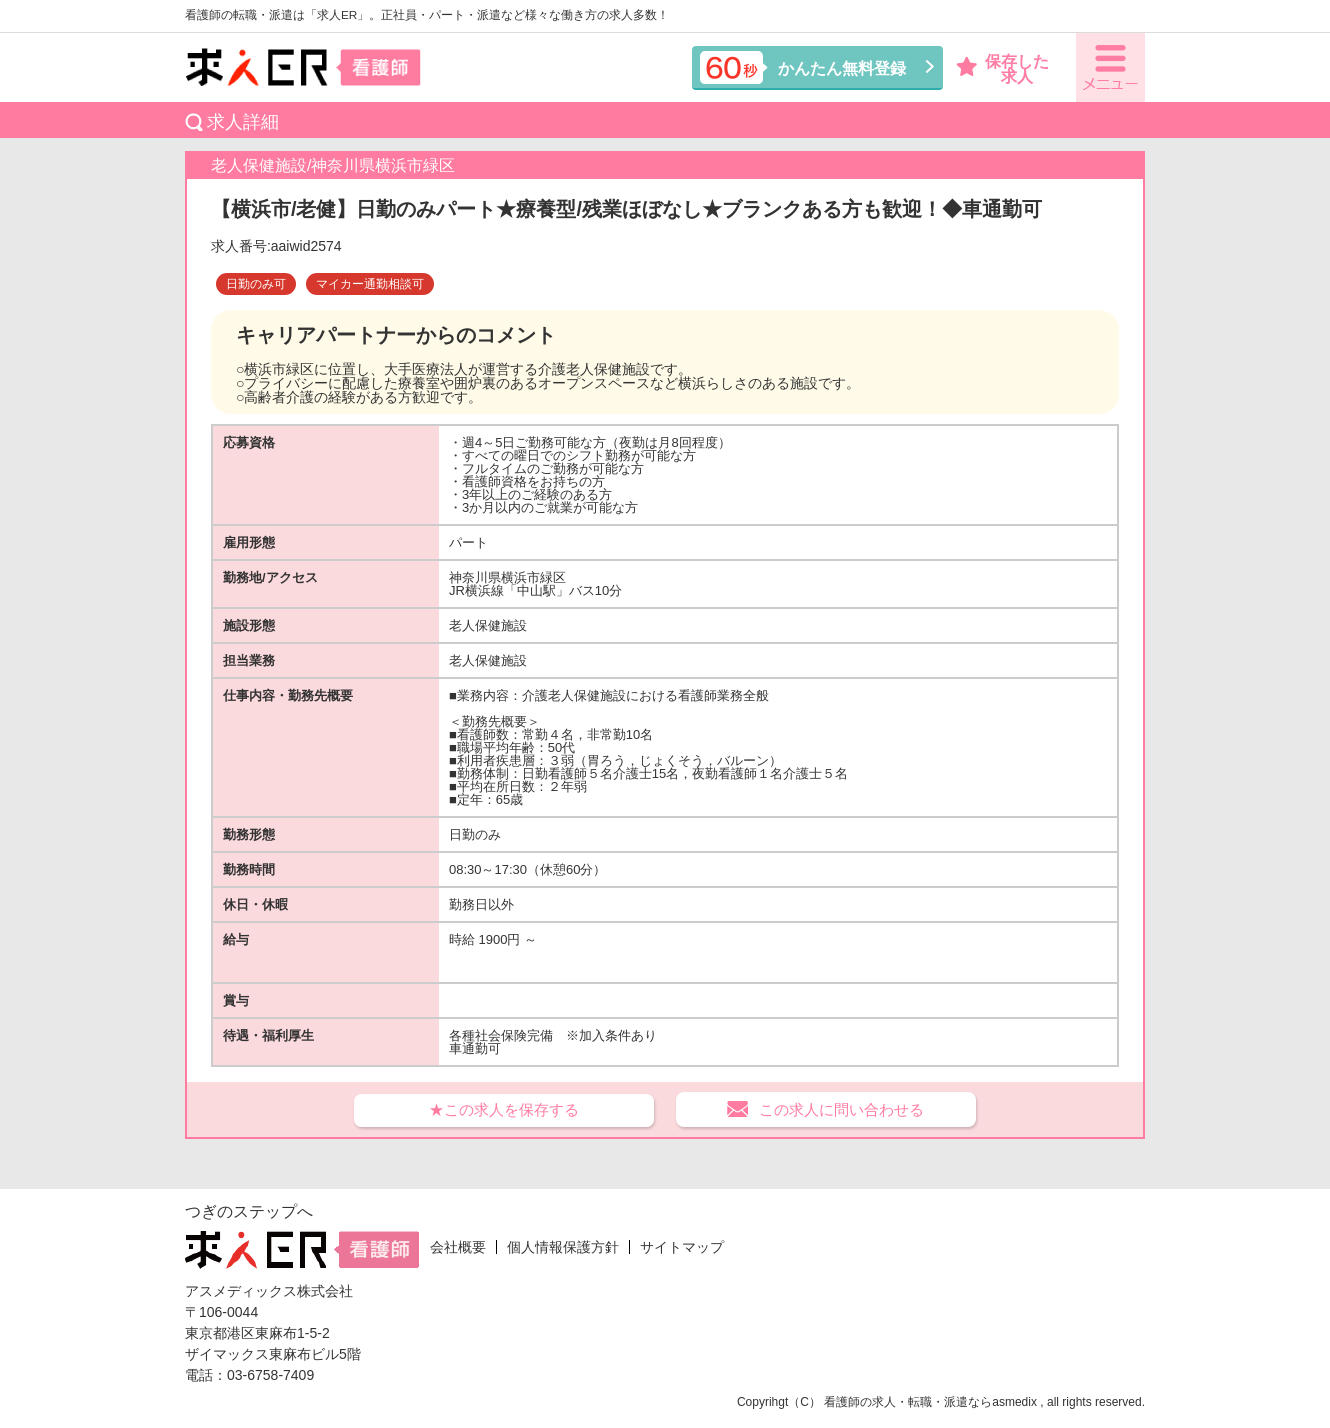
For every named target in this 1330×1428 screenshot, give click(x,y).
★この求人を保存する (504, 1109)
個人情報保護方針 (563, 1247)
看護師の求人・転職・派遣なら (908, 1402)
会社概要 (458, 1247)
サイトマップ (682, 1247)
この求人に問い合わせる (841, 1109)
